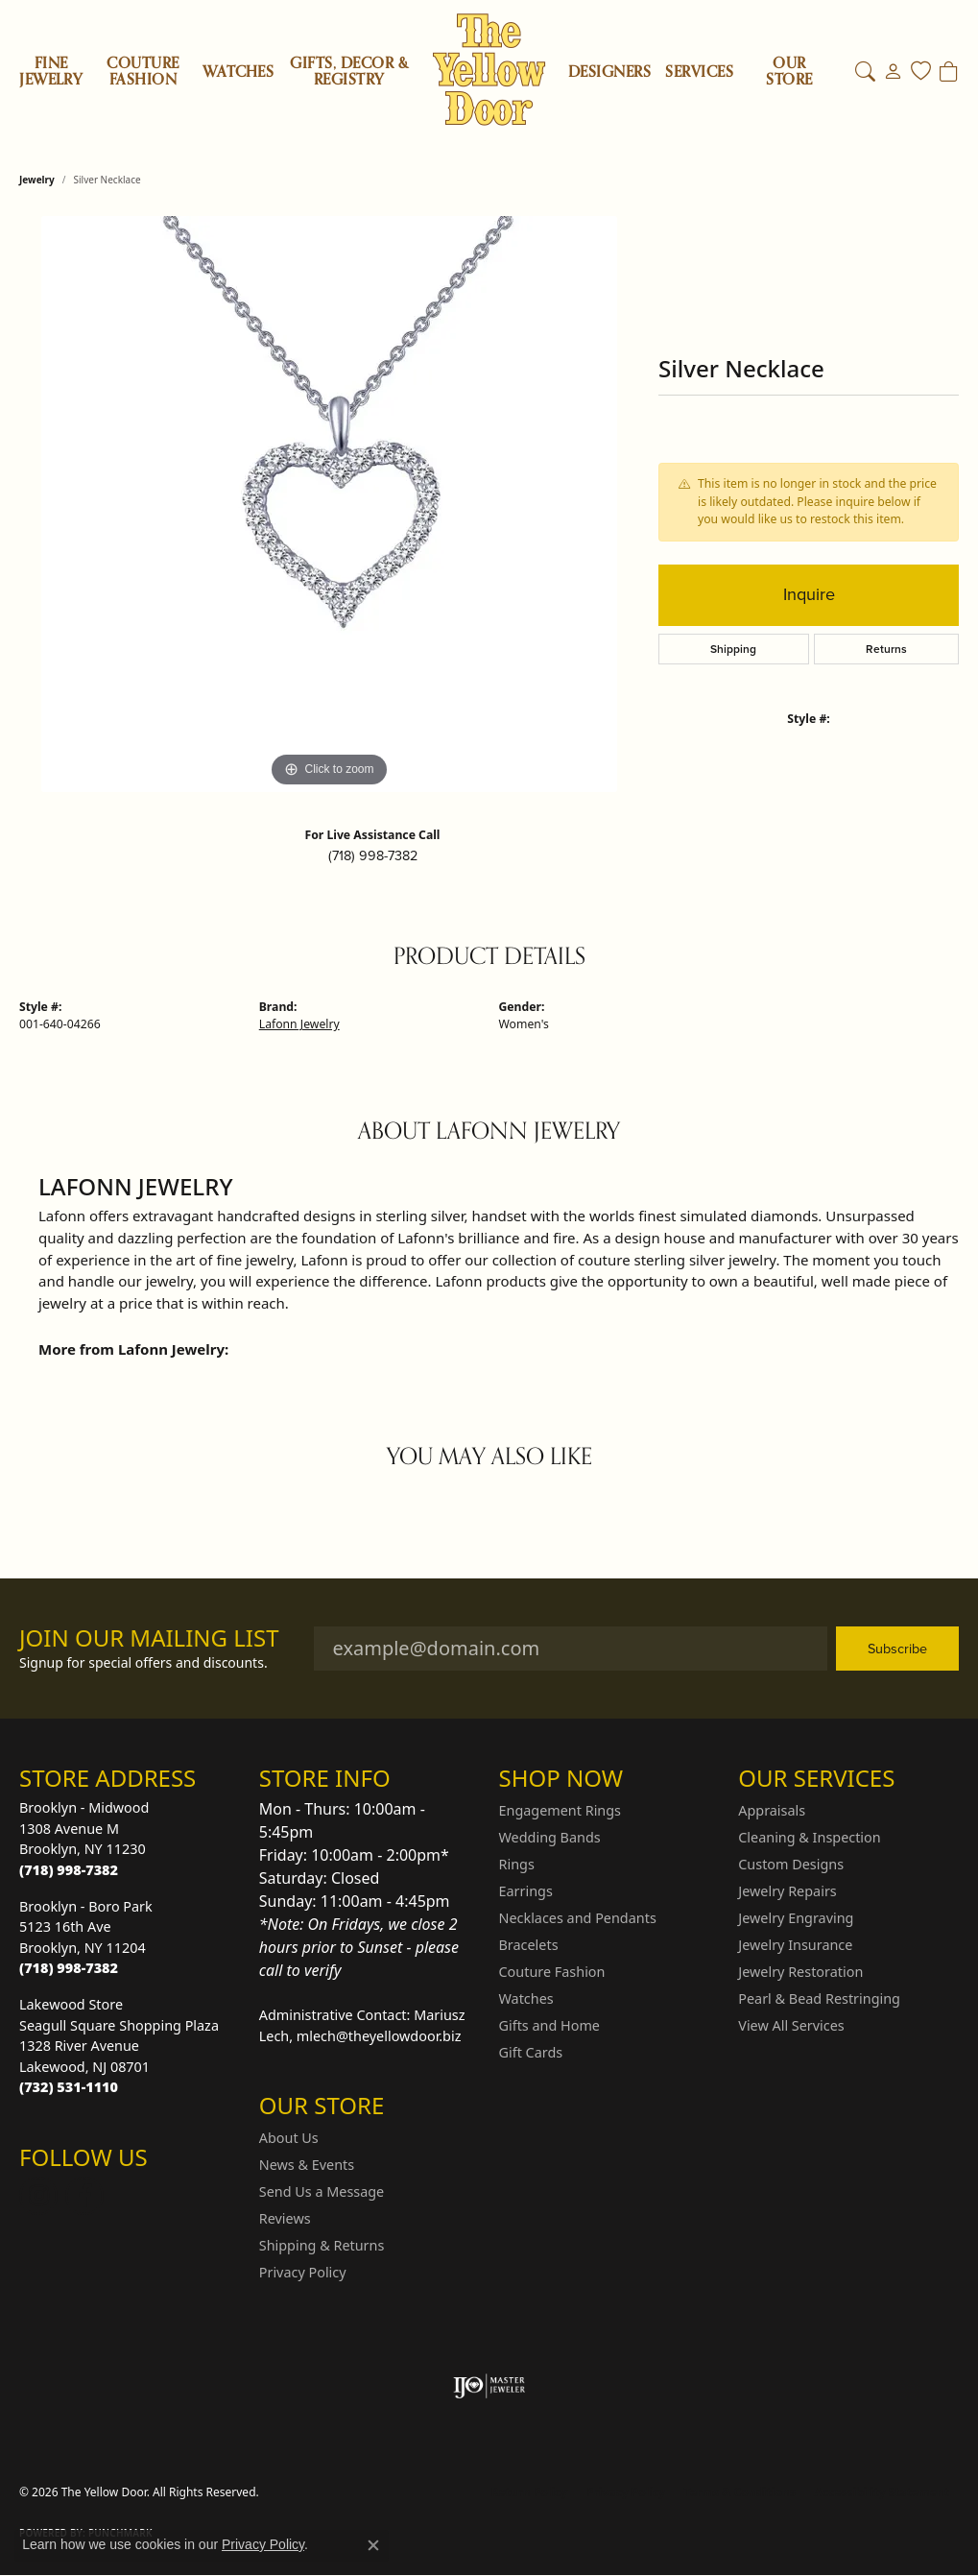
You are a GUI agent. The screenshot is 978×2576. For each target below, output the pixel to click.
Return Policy (529, 2492)
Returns (886, 649)
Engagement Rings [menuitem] (560, 1810)
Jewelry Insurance (795, 1945)
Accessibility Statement (882, 2492)
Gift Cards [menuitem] (531, 2052)
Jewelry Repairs (787, 1891)
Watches (238, 72)
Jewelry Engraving (795, 1918)
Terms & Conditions (740, 2492)
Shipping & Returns (322, 2245)
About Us (289, 2138)
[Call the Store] (68, 1870)
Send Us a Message (321, 2191)
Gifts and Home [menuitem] (549, 2025)
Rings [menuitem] (517, 1864)
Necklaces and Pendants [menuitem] (577, 1918)
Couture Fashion (143, 71)
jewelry (37, 179)
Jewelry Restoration (800, 1971)
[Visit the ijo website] (489, 2386)
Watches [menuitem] (526, 1998)
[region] (329, 504)
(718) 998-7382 (372, 855)
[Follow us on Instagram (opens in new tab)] (38, 2196)
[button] (865, 72)
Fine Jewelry (51, 71)
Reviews (285, 2218)
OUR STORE (789, 71)
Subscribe (897, 1648)
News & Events (306, 2164)
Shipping (733, 649)
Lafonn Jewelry (299, 1024)
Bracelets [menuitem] (529, 1945)
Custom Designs (791, 1864)
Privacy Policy (302, 2272)
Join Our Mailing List (149, 1638)
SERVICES (699, 72)
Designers (609, 72)
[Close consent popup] (373, 2545)
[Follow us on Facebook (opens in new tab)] (84, 2196)
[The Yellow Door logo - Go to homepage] (489, 69)
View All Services (791, 2025)
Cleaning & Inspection (809, 1837)
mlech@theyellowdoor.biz (379, 2036)
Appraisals (771, 1810)
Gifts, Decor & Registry (349, 71)
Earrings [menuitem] (526, 1891)
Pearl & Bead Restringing (819, 1998)
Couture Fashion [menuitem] (552, 1971)
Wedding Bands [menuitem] (550, 1837)
